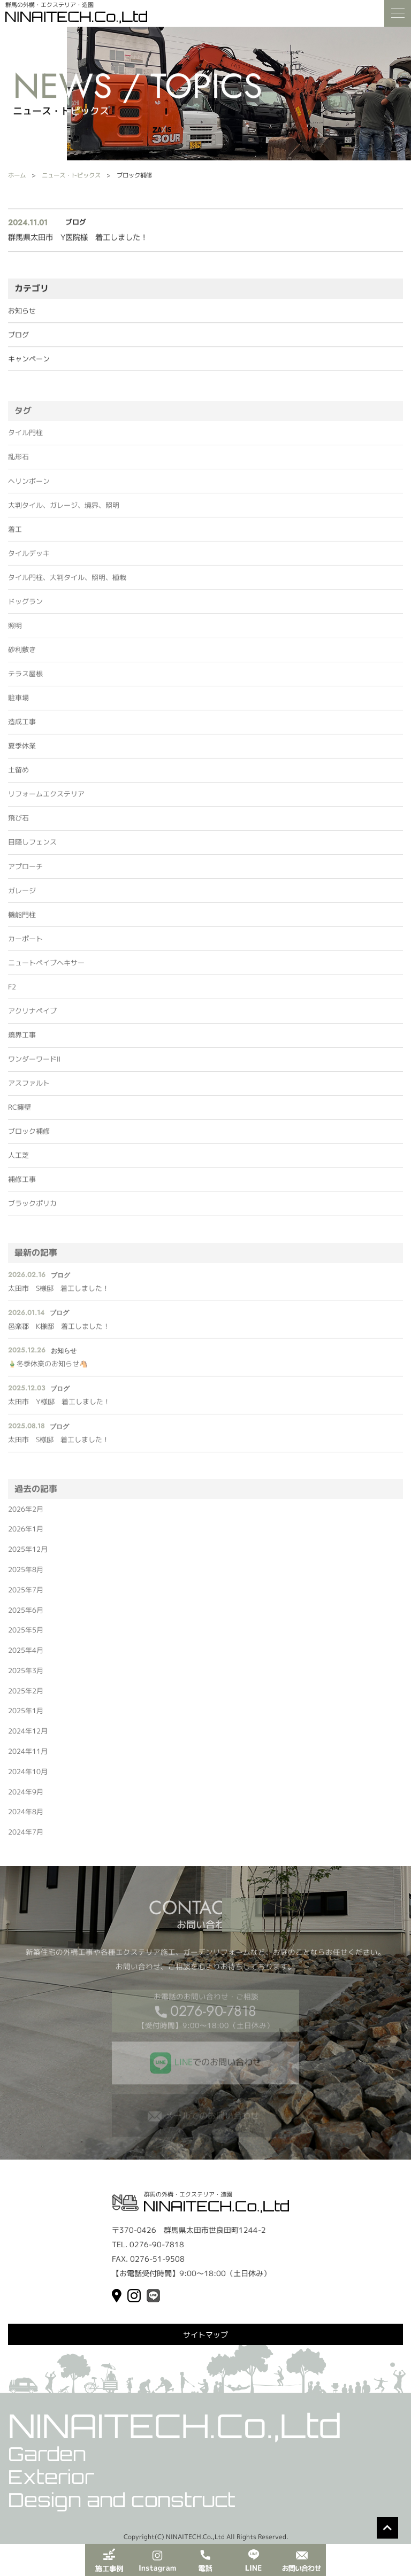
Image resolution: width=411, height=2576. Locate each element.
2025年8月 (25, 1575)
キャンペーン (29, 360)
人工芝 (18, 1161)
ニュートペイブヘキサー (46, 968)
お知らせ (22, 311)
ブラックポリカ (32, 1209)
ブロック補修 (29, 1137)
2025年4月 (25, 1655)
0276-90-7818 (213, 2016)
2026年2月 (25, 1514)
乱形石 (18, 462)
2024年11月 (28, 1756)
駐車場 (18, 703)
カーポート (25, 944)
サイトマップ (205, 2335)
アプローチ (25, 872)
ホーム (17, 175)
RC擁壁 (19, 1112)
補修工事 (22, 1185)
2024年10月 (28, 1777)
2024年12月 (28, 1737)
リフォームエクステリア (46, 799)
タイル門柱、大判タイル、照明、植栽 (67, 582)
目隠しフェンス (32, 848)
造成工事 (22, 727)
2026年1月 (25, 1535)
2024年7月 (25, 1837)
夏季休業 (22, 751)
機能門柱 (22, 920)
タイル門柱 (25, 438)
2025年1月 (25, 1716)
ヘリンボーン (29, 486)
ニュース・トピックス (71, 175)
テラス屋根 (25, 679)
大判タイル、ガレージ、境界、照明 (63, 510)
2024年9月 (25, 1797)
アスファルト (29, 1088)
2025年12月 (28, 1554)
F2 (12, 992)
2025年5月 (25, 1636)
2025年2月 (25, 1696)
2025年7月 (25, 1595)
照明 (15, 631)
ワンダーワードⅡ (34, 1064)
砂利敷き (22, 655)
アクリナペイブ (32, 1016)
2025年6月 (25, 1615)
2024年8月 (25, 1817)
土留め (18, 775)
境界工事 (22, 1040)
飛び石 (18, 824)
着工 (15, 534)
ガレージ (22, 896)
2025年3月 (25, 1676)
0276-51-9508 (157, 2259)
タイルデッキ (29, 558)
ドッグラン (25, 607)
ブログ (18, 336)
